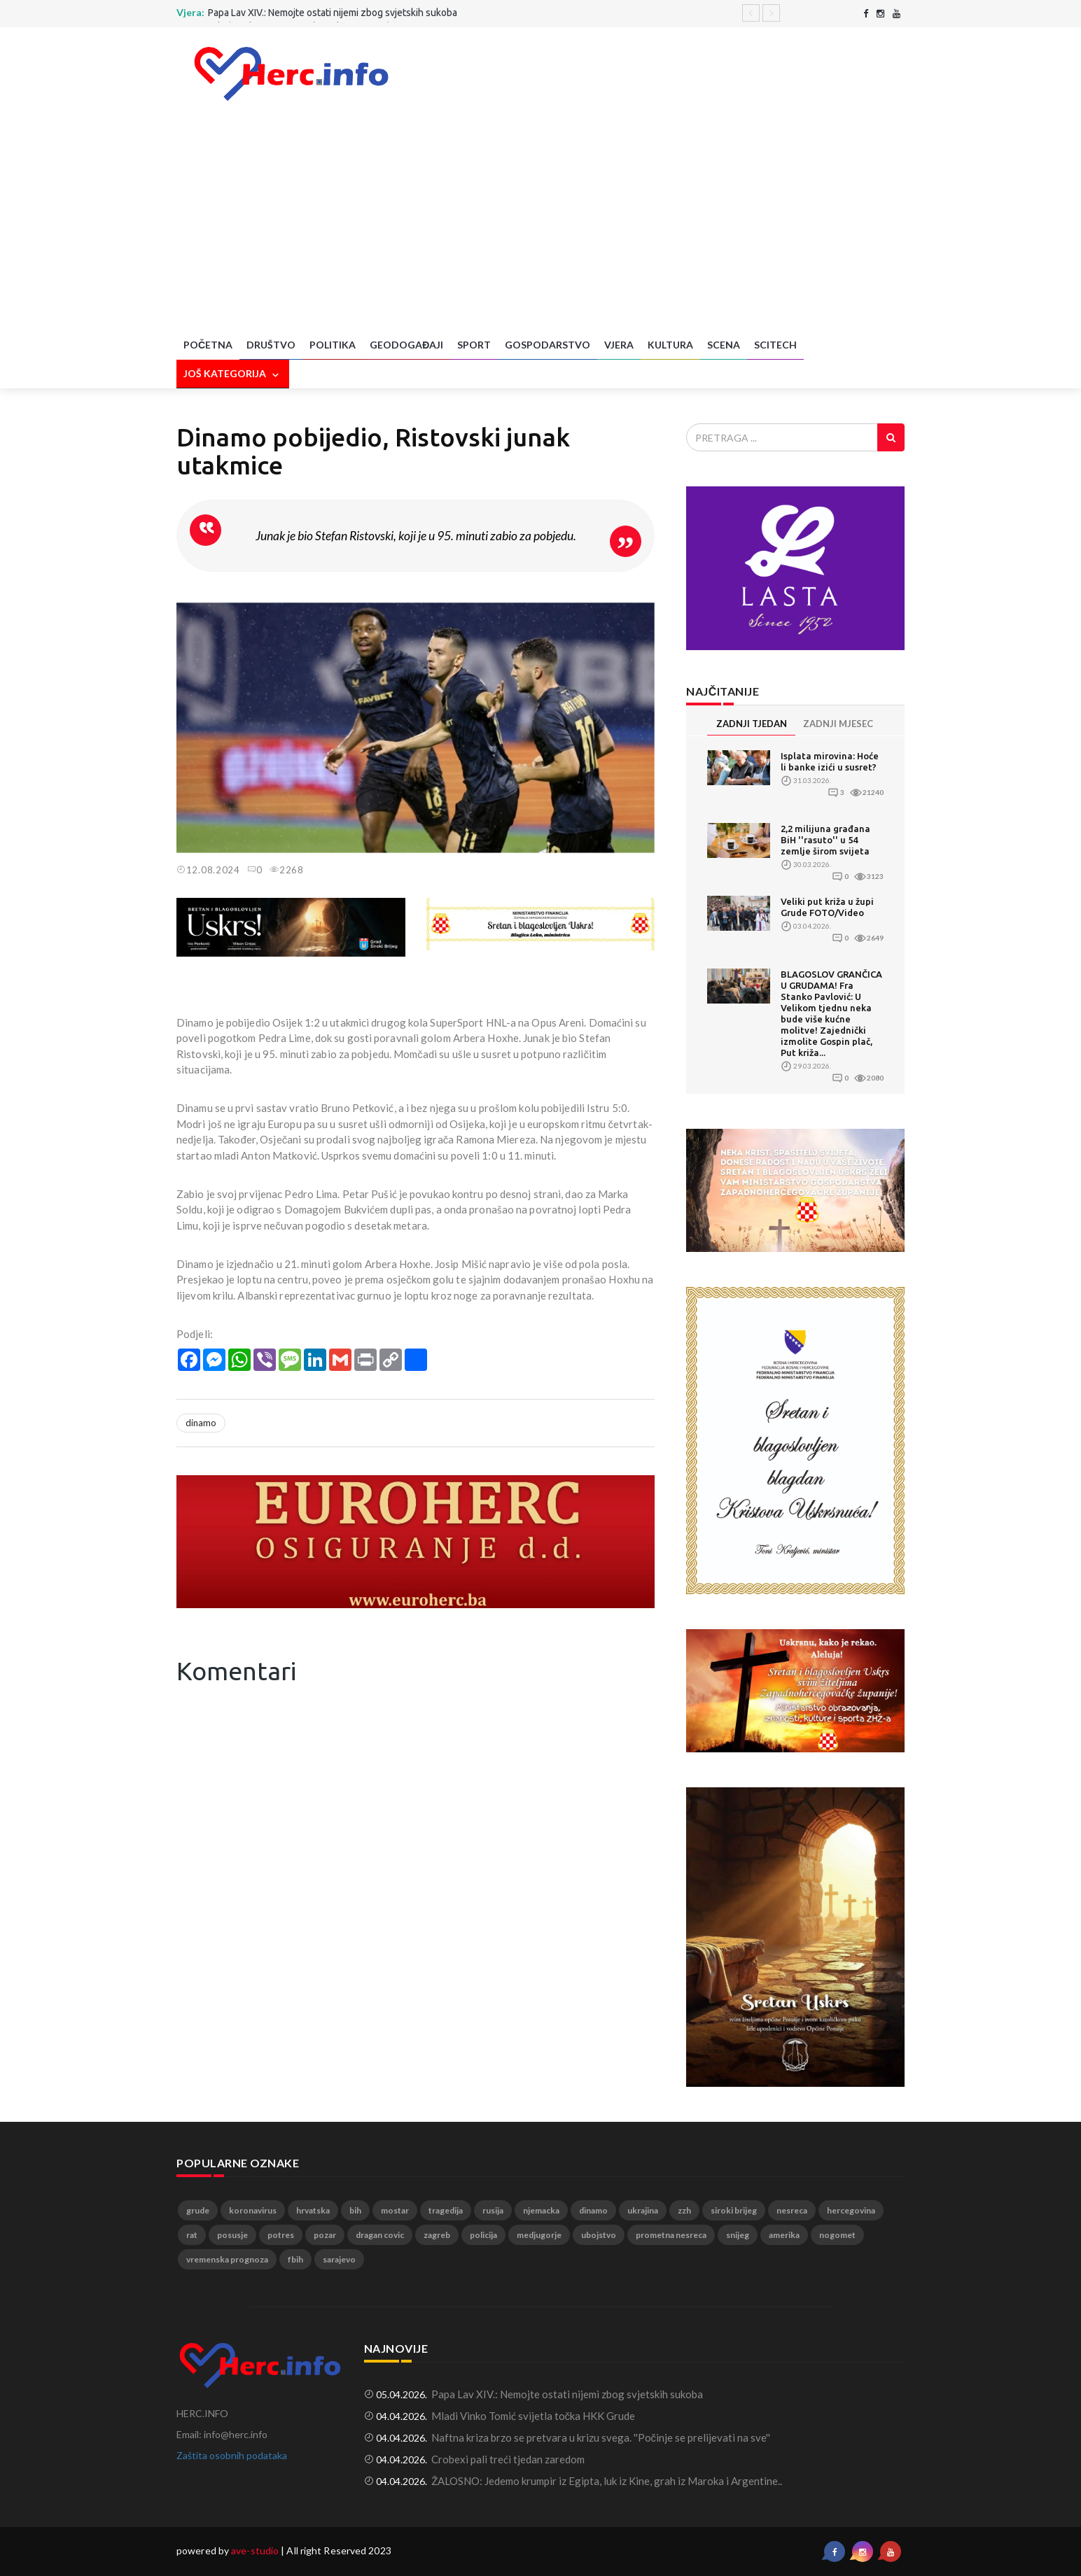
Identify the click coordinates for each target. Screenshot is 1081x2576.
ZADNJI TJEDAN (751, 723)
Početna (207, 345)
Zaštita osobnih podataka (231, 2455)
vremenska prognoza (227, 2259)
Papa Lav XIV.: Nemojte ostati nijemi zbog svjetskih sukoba (332, 12)
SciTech (775, 345)
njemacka (541, 2210)
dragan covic (380, 2235)
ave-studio (255, 2550)
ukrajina (642, 2210)
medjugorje (539, 2235)
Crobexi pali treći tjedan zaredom (508, 2459)
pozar (325, 2235)
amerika (784, 2235)
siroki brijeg (734, 2210)
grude (197, 2210)
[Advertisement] (540, 226)
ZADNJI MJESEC (838, 723)
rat (191, 2235)
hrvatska (313, 2210)
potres (280, 2235)
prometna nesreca (671, 2235)
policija (483, 2235)
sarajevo (339, 2259)
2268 (287, 869)
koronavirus (253, 2210)
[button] (642, 605)
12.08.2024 (208, 869)
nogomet (837, 2235)
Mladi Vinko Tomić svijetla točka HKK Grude (533, 2415)
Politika (332, 345)
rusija (492, 2210)
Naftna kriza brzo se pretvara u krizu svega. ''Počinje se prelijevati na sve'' (601, 2437)
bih (355, 2210)
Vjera (619, 345)
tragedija (445, 2210)
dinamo (201, 1422)
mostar (395, 2210)
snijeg (737, 2235)
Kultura (670, 345)
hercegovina (851, 2210)
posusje (232, 2235)
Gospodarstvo (547, 345)
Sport (474, 345)
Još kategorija (232, 374)
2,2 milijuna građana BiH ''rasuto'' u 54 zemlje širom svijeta (825, 840)
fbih (295, 2259)
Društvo (270, 345)
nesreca (791, 2210)
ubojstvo (598, 2235)
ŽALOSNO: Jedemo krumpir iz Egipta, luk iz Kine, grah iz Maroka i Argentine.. (606, 2481)
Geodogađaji (406, 345)
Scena (723, 345)
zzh (684, 2210)
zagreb (437, 2235)
